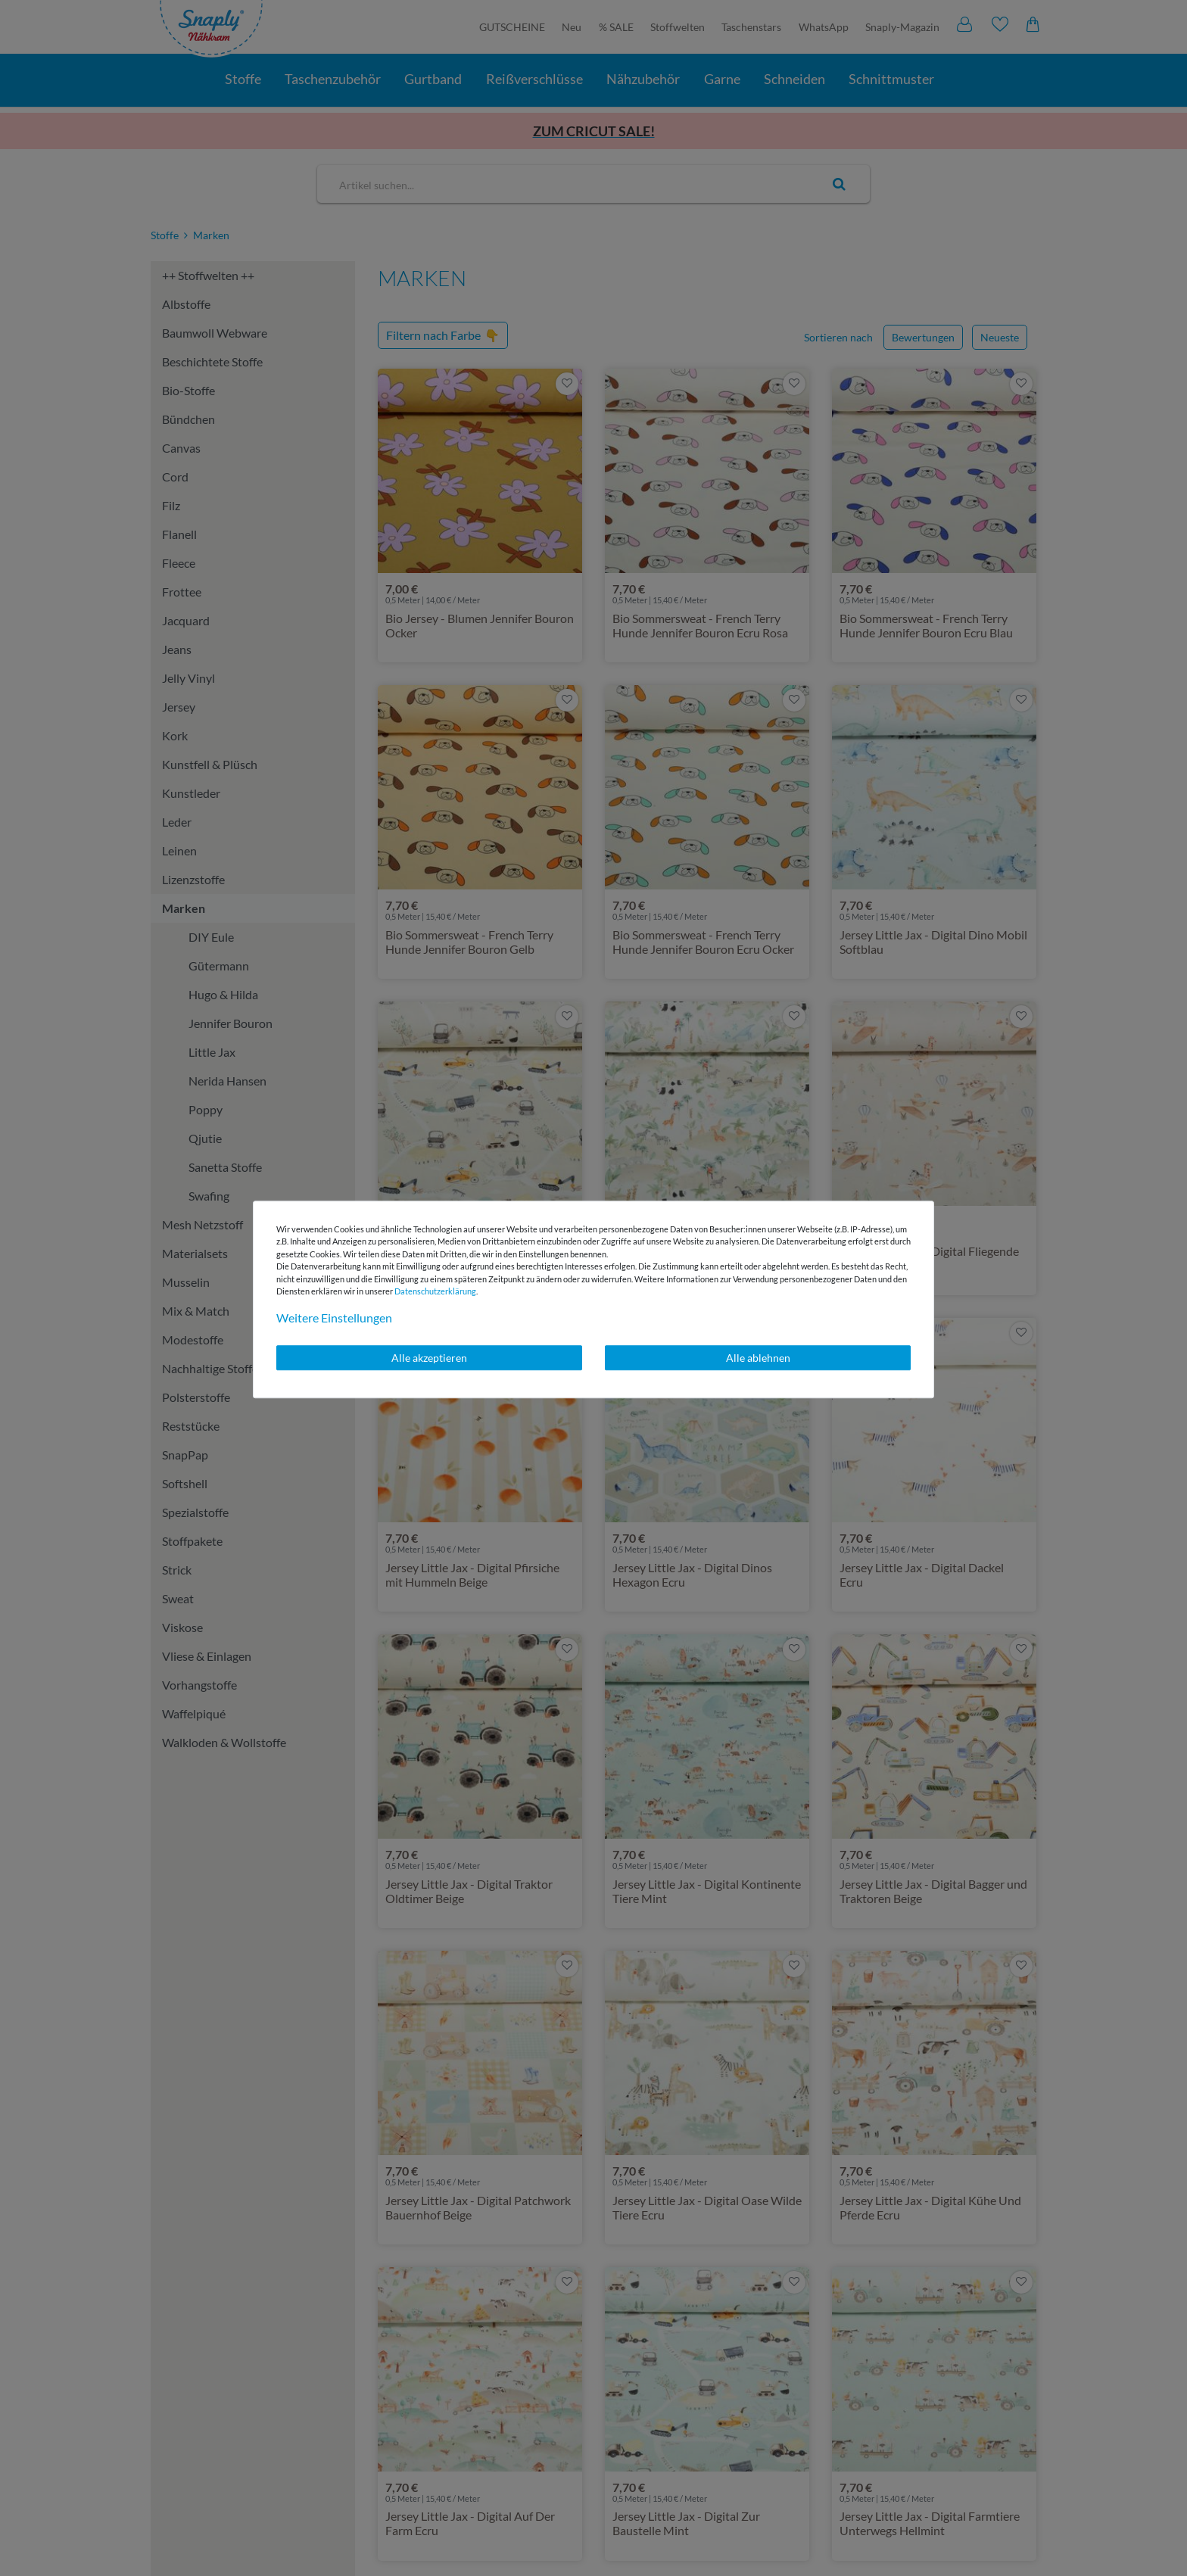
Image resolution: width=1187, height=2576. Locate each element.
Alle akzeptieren (429, 1357)
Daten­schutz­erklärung (435, 1291)
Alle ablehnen (758, 1357)
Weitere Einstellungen (334, 1317)
